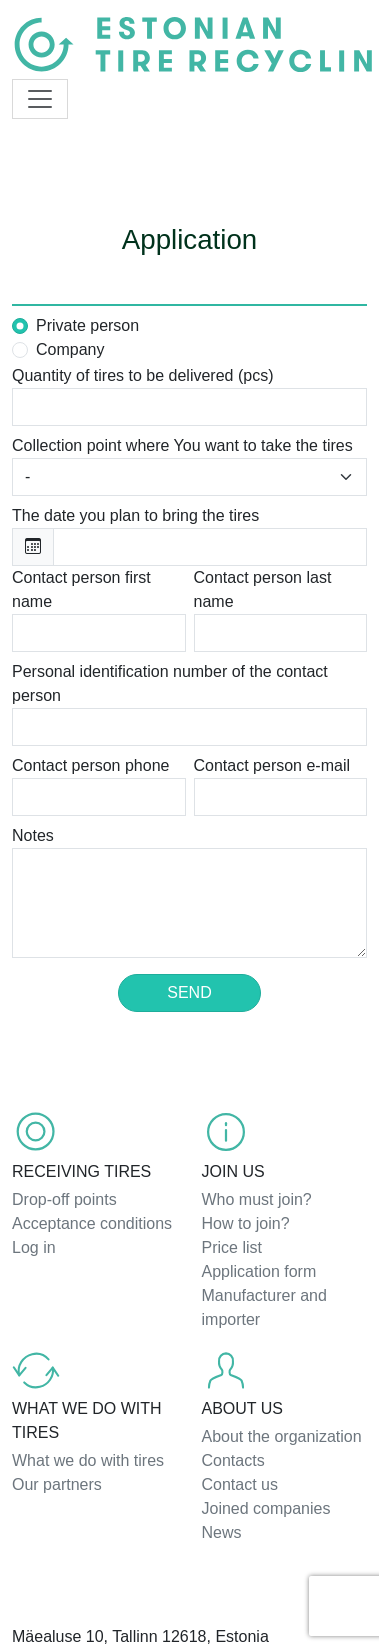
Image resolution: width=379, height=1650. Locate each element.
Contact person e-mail (272, 765)
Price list (232, 1247)
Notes (33, 835)
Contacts (233, 1460)
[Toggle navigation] (40, 99)
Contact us (240, 1484)
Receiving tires (81, 1171)
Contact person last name (263, 589)
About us (243, 1408)
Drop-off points (64, 1199)
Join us (233, 1171)
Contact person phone (90, 765)
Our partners (57, 1484)
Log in (34, 1247)
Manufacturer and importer (264, 1307)
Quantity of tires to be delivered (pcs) (142, 375)
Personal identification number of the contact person (170, 683)
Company (70, 349)
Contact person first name (81, 589)
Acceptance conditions (92, 1223)
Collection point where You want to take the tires (182, 445)
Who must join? (257, 1199)
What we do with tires (87, 1420)
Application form (259, 1271)
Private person (87, 325)
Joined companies (266, 1508)
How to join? (246, 1223)
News (222, 1532)
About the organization (282, 1436)
